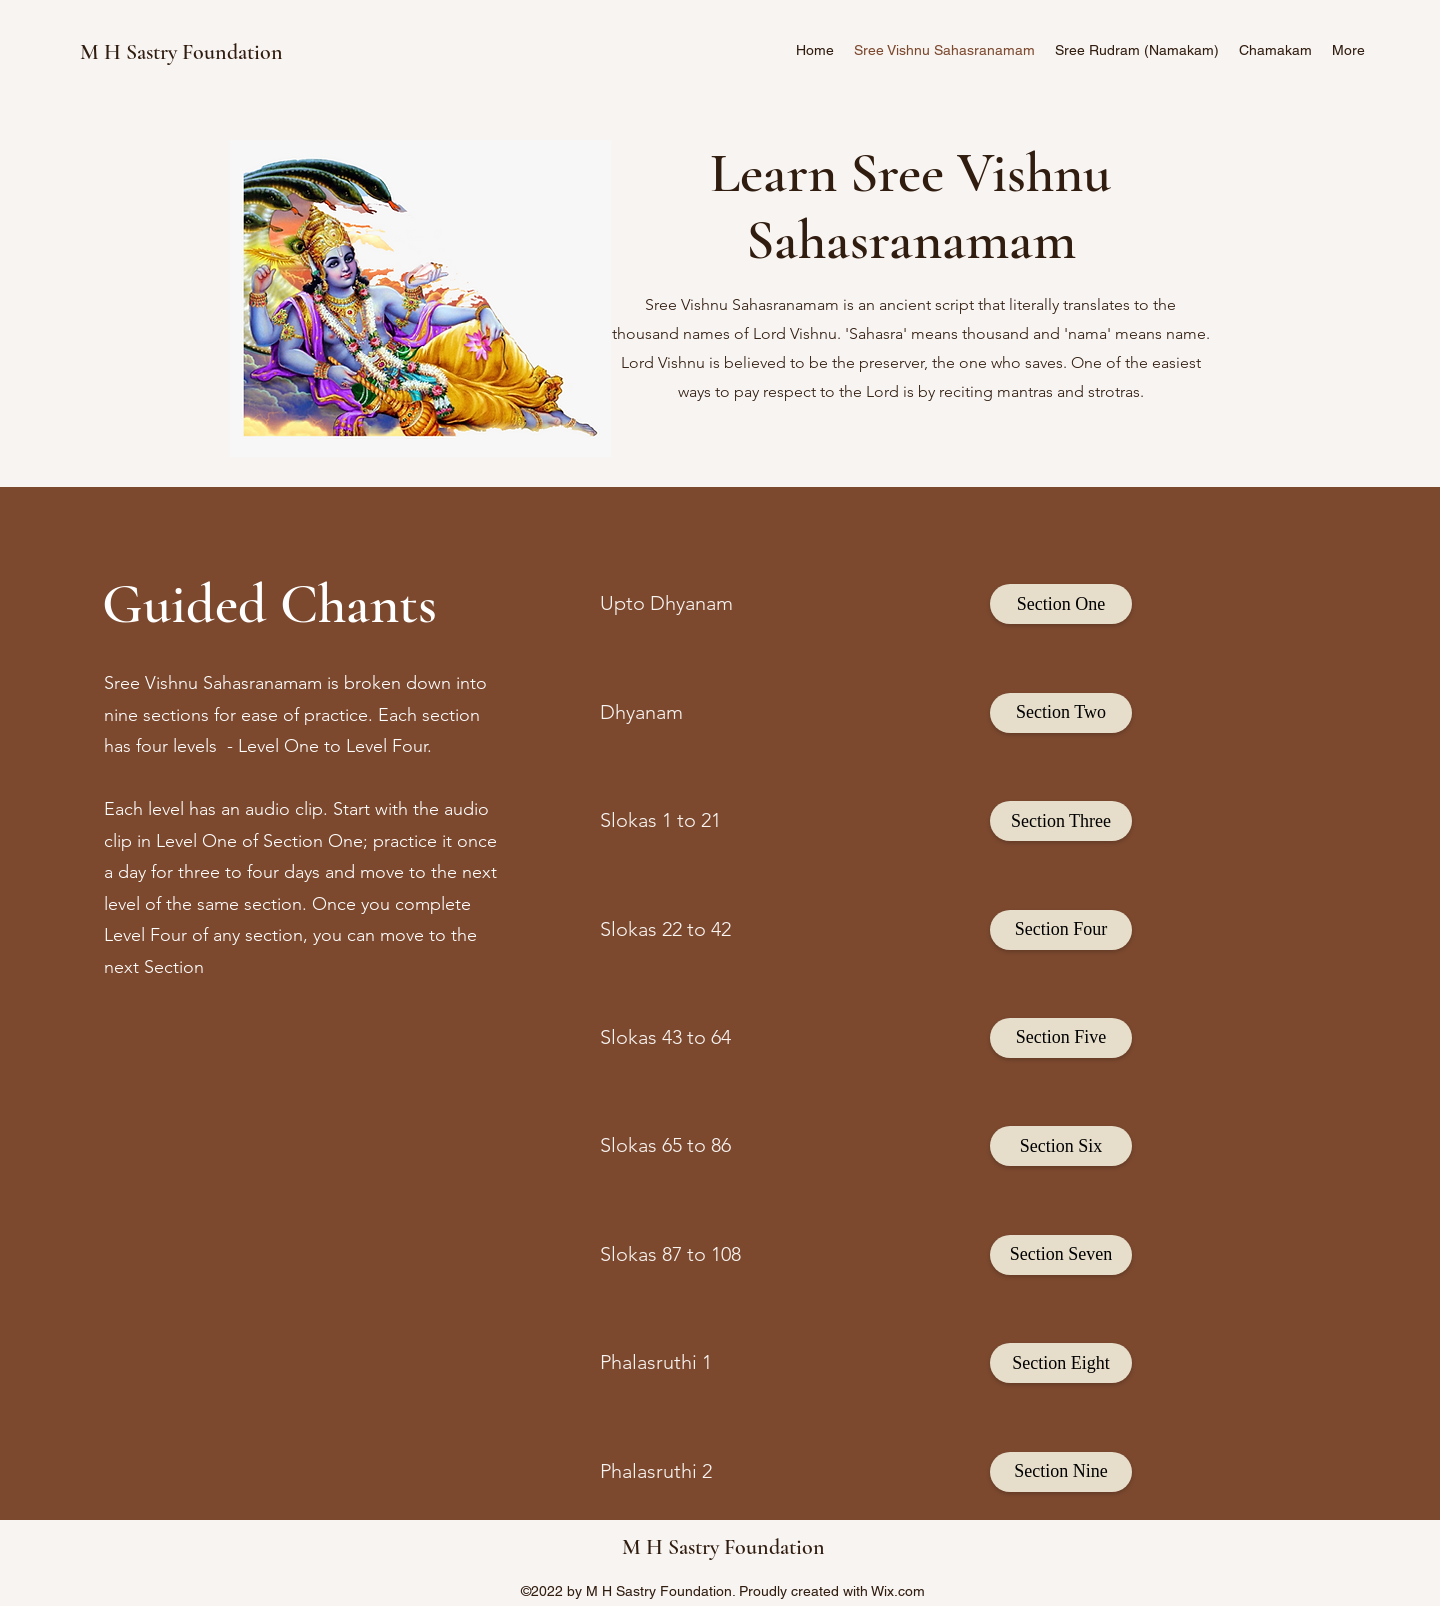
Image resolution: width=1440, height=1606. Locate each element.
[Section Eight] (1061, 1363)
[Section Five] (1061, 1038)
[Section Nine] (1061, 1472)
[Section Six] (1061, 1146)
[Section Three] (1061, 821)
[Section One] (1061, 604)
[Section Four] (1061, 930)
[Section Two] (1061, 713)
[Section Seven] (1061, 1255)
